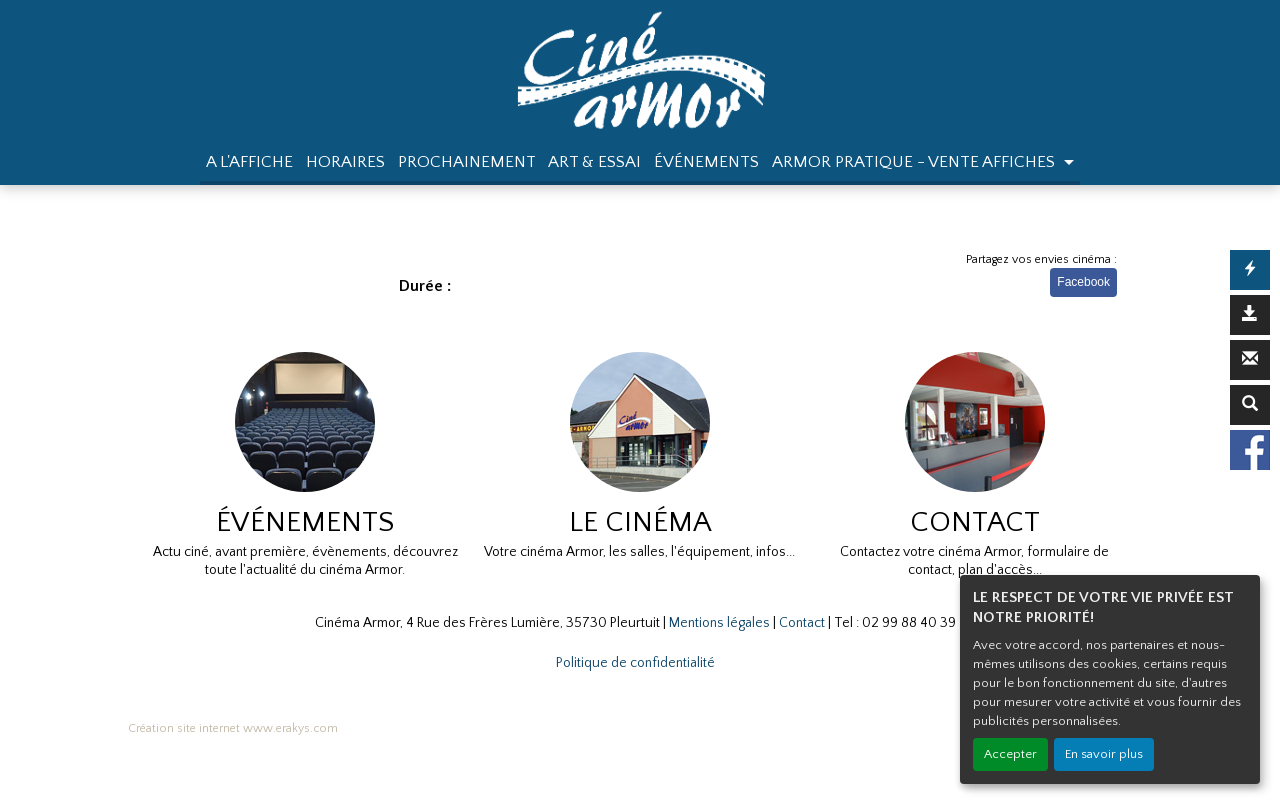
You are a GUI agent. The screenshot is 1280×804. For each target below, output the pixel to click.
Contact (802, 623)
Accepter (1010, 754)
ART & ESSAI (594, 162)
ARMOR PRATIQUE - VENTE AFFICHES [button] (915, 162)
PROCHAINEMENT (467, 162)
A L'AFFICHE (249, 162)
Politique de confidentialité (635, 663)
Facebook (1083, 282)
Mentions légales (719, 623)
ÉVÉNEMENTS (706, 162)
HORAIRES (345, 162)
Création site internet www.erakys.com (233, 728)
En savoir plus (1104, 754)
